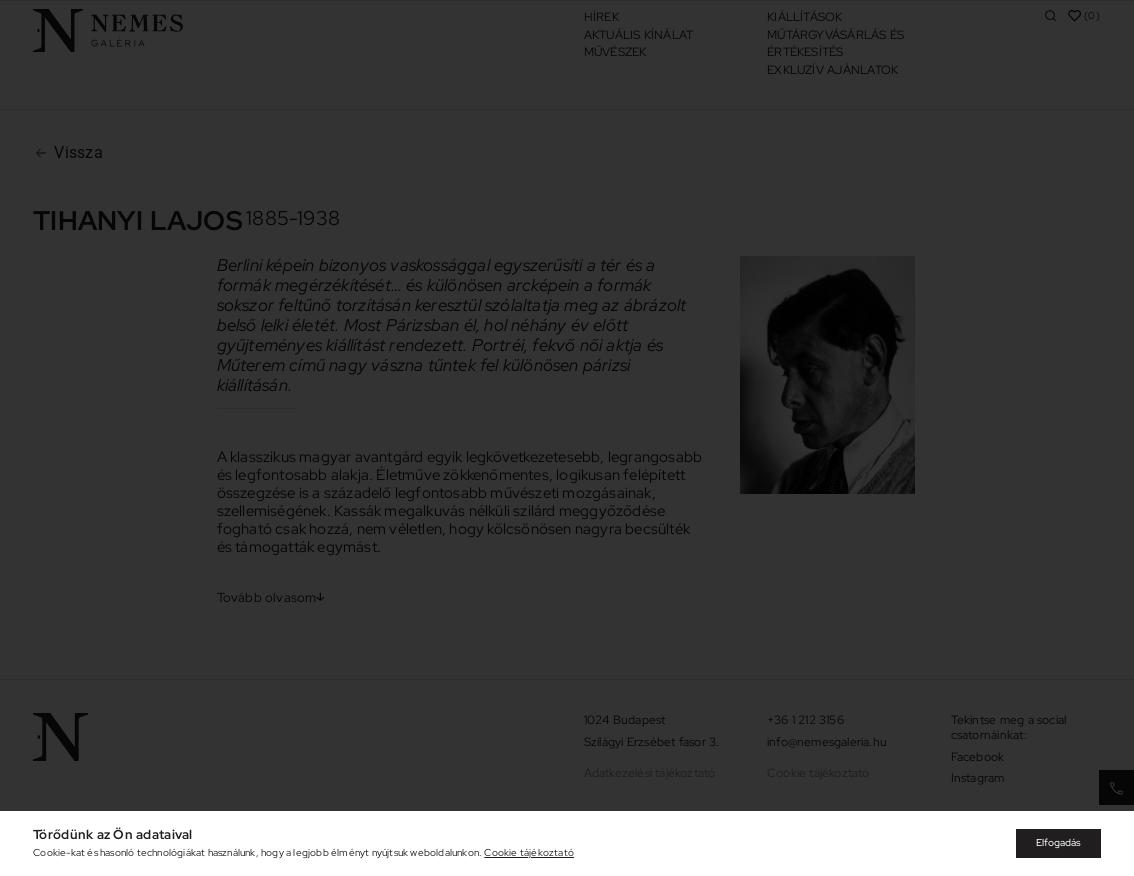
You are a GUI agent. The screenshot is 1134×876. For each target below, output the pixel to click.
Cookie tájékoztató (529, 852)
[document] (567, 438)
